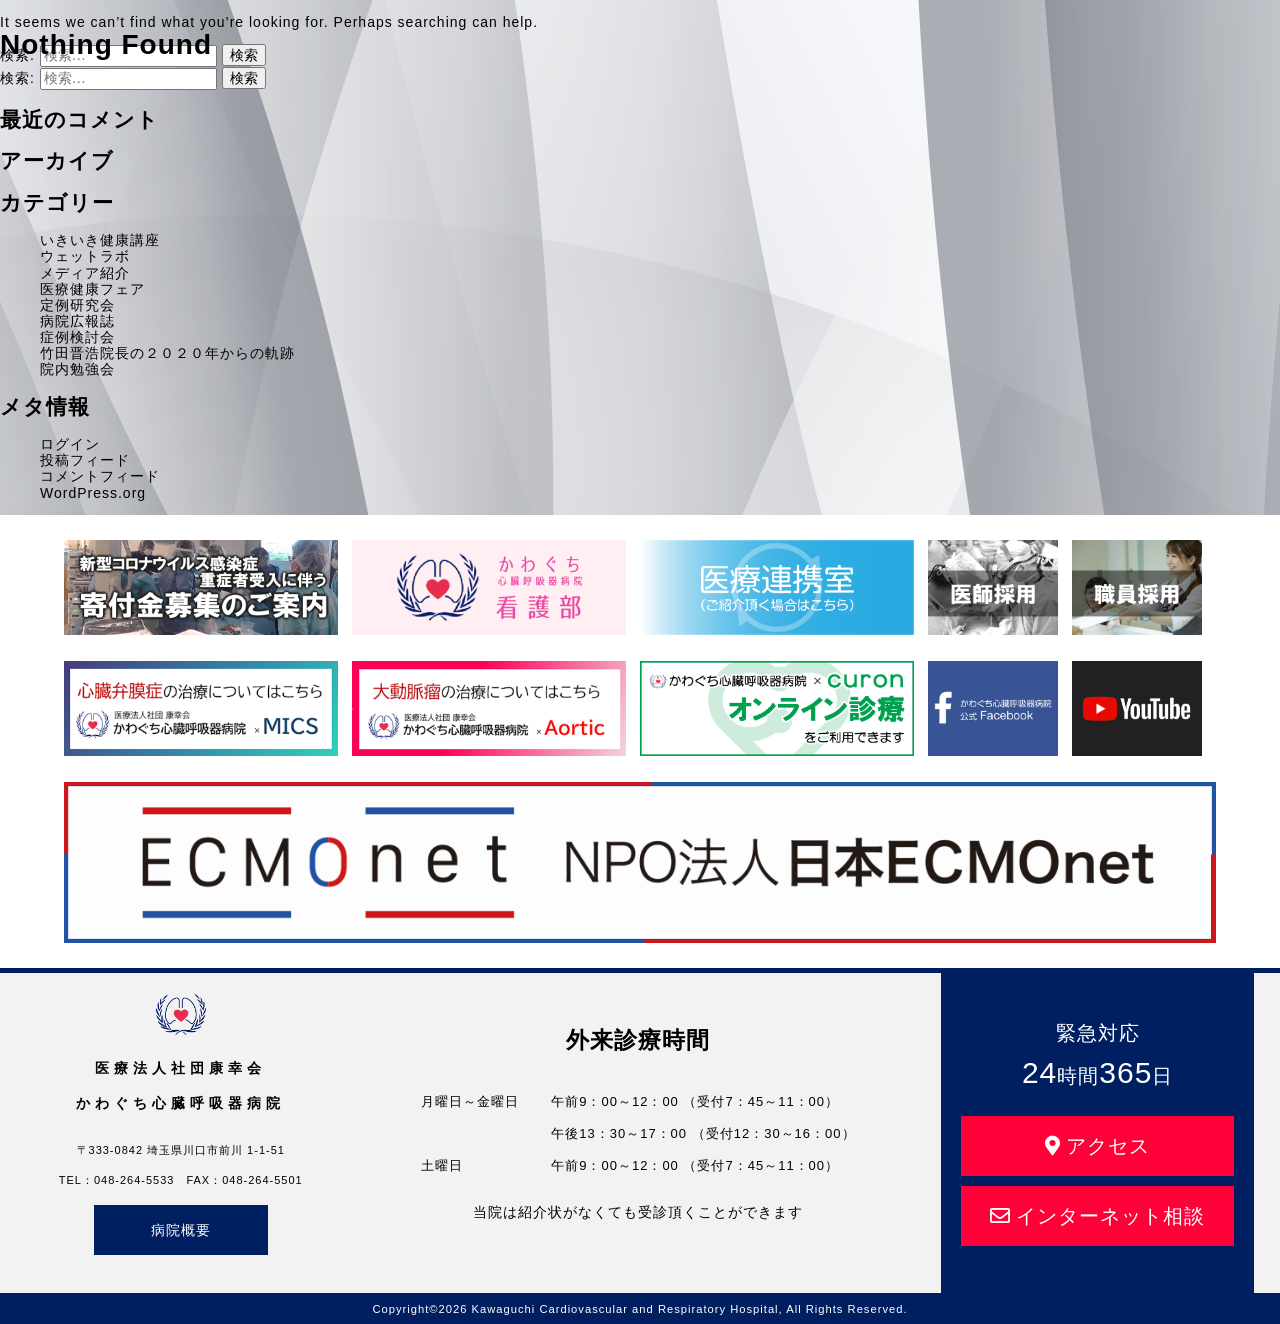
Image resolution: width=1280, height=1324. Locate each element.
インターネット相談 (1097, 1216)
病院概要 (181, 1230)
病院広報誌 (77, 321)
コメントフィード (100, 476)
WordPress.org (93, 493)
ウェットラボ (85, 256)
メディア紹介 (85, 273)
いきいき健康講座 (100, 240)
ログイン (70, 444)
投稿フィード (85, 460)
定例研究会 (77, 305)
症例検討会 (77, 337)
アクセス (1097, 1146)
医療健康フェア (92, 289)
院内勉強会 (77, 369)
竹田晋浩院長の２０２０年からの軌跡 (167, 353)
